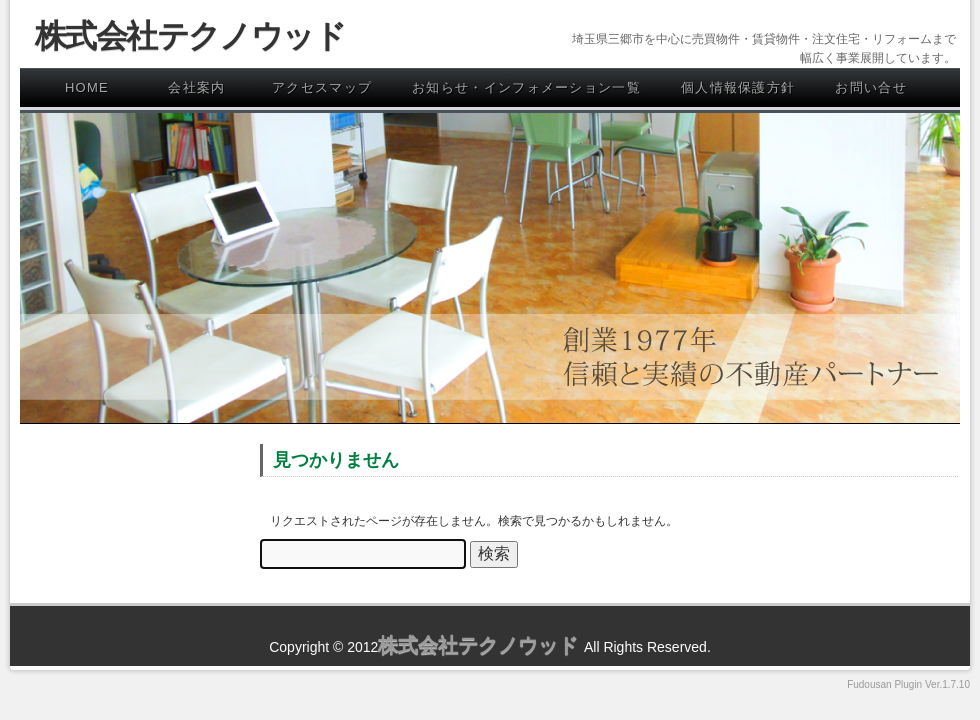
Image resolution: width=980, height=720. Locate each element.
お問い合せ (871, 87)
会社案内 (196, 87)
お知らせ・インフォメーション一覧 (526, 87)
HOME (87, 87)
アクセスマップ (322, 87)
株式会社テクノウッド (190, 36)
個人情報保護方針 (738, 87)
